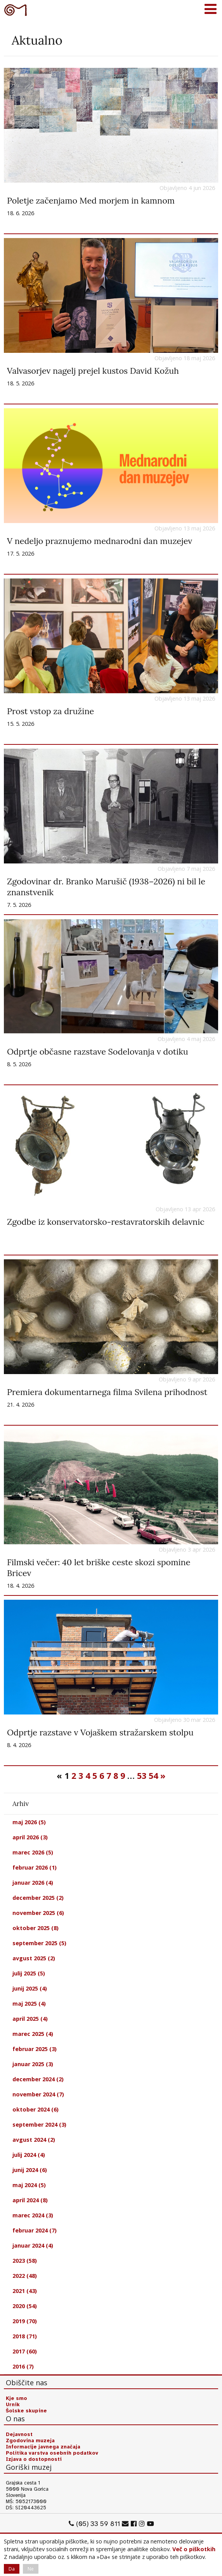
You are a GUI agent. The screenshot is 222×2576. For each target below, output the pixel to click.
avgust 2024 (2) (33, 2139)
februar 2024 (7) (34, 2230)
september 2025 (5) (39, 1943)
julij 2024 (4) (28, 2154)
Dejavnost (19, 2434)
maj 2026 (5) (29, 1822)
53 (141, 1775)
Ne (31, 2569)
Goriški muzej (15, 9)
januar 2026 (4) (32, 1882)
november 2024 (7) (38, 2094)
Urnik (13, 2405)
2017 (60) (24, 2351)
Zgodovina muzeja (30, 2441)
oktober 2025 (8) (35, 1928)
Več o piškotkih (193, 2549)
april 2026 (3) (30, 1837)
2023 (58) (24, 2260)
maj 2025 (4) (29, 2003)
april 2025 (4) (30, 2018)
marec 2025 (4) (32, 2033)
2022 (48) (24, 2275)
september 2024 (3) (39, 2124)
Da (12, 2569)
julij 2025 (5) (28, 1973)
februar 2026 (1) (34, 1867)
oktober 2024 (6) (35, 2109)
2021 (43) (24, 2291)
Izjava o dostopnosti (34, 2459)
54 (153, 1775)
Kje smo (16, 2398)
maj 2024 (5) (29, 2185)
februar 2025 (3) (34, 2049)
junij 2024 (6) (29, 2170)
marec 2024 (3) (32, 2215)
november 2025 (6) (38, 1912)
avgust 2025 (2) (33, 1958)
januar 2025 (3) (32, 2064)
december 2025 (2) (38, 1897)
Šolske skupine (26, 2411)
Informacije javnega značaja (43, 2447)
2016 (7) (23, 2366)
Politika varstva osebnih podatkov (52, 2453)
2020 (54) (24, 2306)
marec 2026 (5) (32, 1852)
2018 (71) (24, 2336)
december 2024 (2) (38, 2079)
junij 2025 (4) (29, 1988)
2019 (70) (24, 2321)
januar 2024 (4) (32, 2245)
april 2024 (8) (30, 2200)
